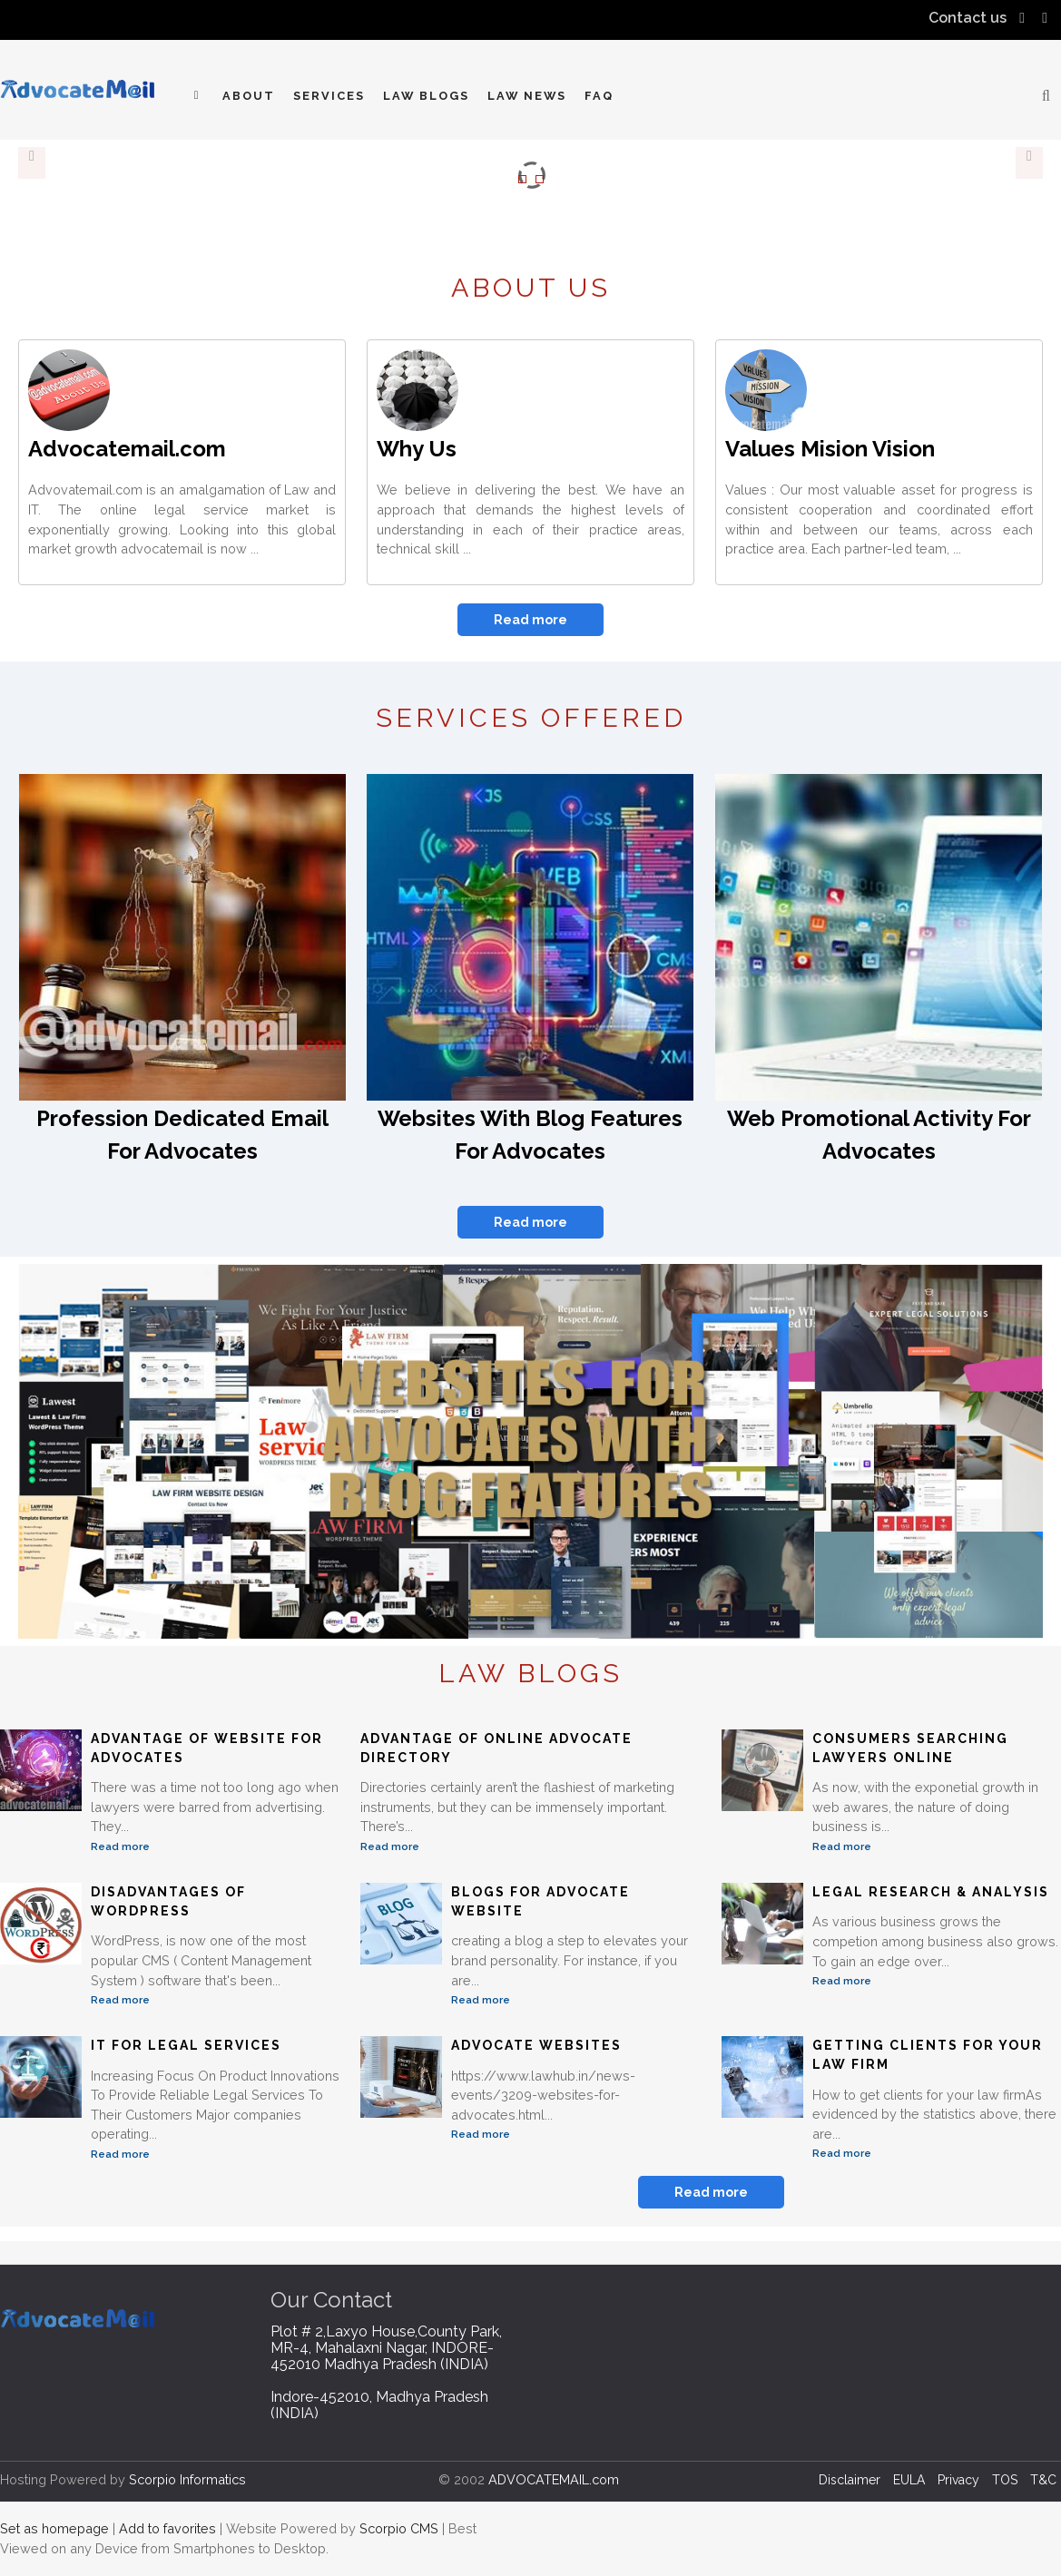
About (248, 96)
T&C (1043, 2480)
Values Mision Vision (830, 449)
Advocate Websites (536, 2045)
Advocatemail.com (127, 449)
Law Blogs (426, 96)
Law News (526, 96)
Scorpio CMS (398, 2528)
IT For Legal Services (186, 2045)
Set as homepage (54, 2528)
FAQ (599, 96)
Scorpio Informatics (187, 2479)
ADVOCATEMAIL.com (553, 2479)
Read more (530, 619)
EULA (909, 2480)
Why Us (417, 449)
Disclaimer (849, 2480)
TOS (1004, 2480)
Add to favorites (167, 2528)
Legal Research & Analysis (930, 1892)
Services (329, 96)
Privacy (958, 2480)
